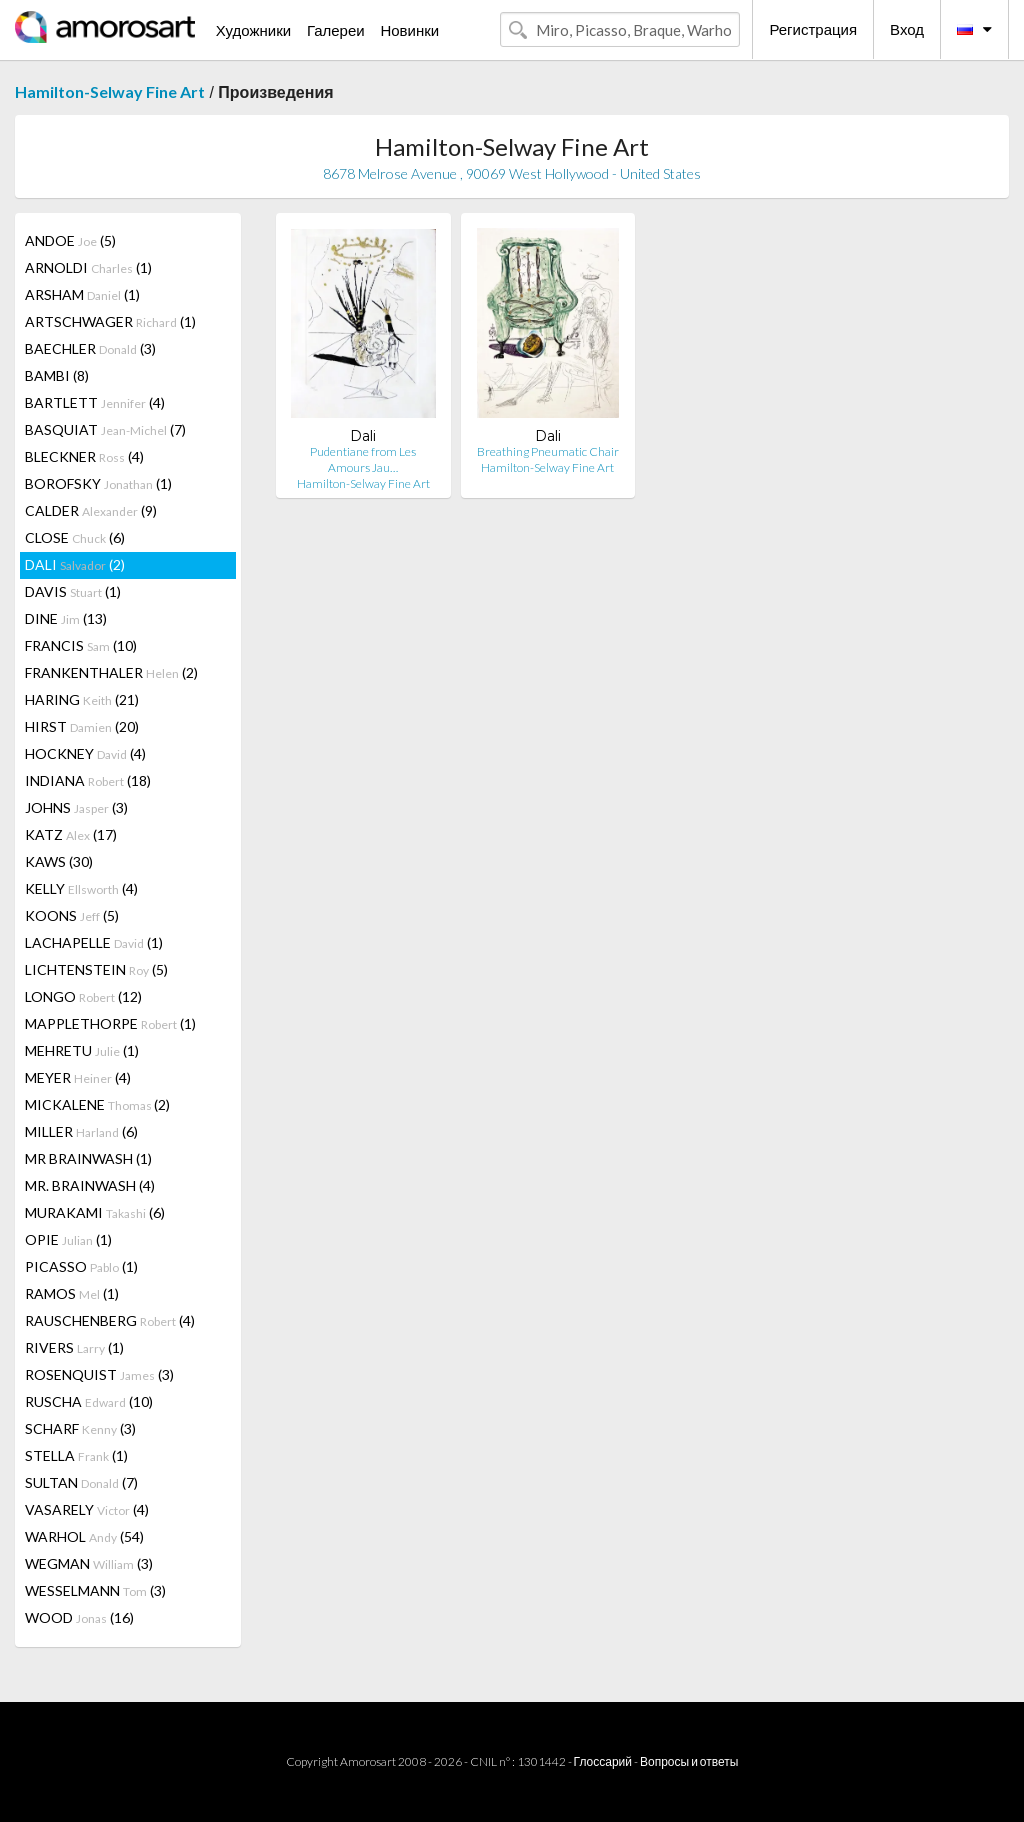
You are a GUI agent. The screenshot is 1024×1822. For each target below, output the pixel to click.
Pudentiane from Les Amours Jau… (363, 459)
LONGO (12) (83, 996)
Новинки (409, 30)
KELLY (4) (81, 888)
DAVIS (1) (73, 591)
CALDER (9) (91, 510)
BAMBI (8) (57, 375)
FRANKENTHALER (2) (111, 672)
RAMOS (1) (72, 1293)
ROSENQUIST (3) (99, 1374)
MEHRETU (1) (82, 1050)
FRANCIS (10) (81, 645)
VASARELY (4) (87, 1509)
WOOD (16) (79, 1617)
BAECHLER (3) (90, 348)
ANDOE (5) (70, 240)
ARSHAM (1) (82, 294)
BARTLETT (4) (95, 402)
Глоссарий (603, 1761)
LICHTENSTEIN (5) (96, 969)
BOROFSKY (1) (98, 483)
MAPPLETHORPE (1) (110, 1023)
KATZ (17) (71, 834)
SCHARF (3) (80, 1428)
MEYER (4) (78, 1077)
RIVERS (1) (74, 1347)
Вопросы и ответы (689, 1761)
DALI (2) (75, 564)
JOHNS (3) (76, 807)
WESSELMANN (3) (95, 1590)
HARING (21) (82, 699)
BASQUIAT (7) (105, 429)
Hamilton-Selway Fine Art (110, 91)
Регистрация (813, 29)
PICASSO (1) (81, 1266)
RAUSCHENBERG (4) (110, 1320)
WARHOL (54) (84, 1536)
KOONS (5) (72, 915)
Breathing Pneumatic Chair (548, 451)
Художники (253, 30)
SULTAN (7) (81, 1482)
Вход (907, 29)
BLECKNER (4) (84, 456)
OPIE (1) (68, 1239)
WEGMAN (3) (89, 1563)
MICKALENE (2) (97, 1104)
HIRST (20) (82, 726)
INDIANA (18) (88, 780)
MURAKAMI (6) (95, 1212)
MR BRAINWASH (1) (88, 1158)
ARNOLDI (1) (88, 267)
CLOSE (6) (75, 537)
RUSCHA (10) (89, 1401)
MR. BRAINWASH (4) (90, 1185)
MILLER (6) (81, 1131)
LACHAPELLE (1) (94, 942)
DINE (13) (66, 618)
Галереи (336, 30)
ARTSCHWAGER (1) (110, 321)
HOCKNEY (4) (85, 753)
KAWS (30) (59, 861)
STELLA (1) (76, 1455)
